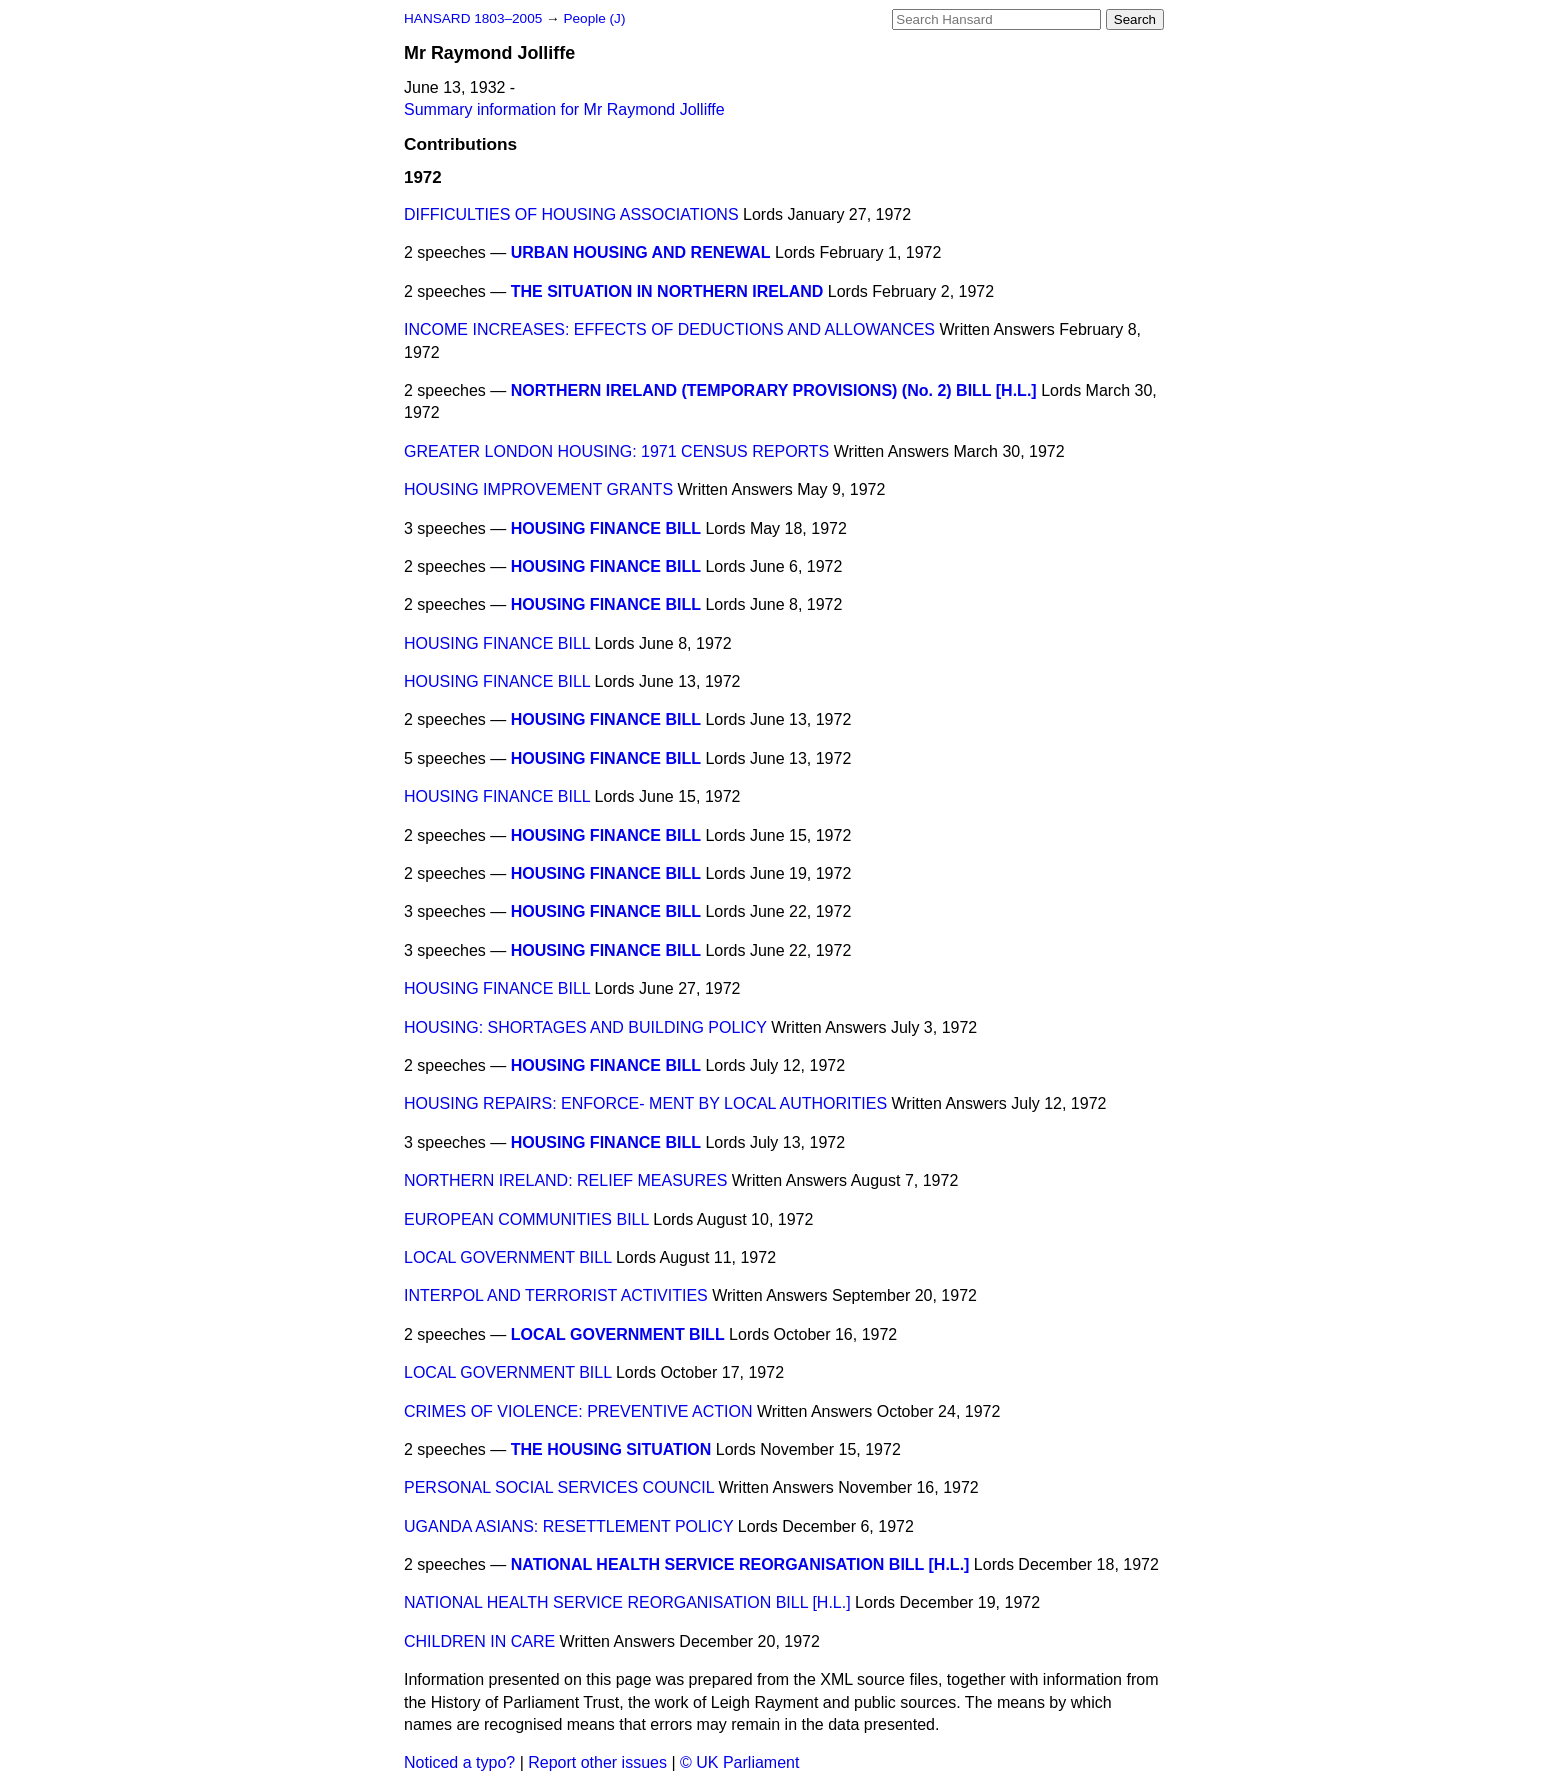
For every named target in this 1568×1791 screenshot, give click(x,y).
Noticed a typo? (459, 1762)
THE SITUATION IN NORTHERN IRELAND (667, 291)
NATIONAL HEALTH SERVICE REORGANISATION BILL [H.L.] (740, 1564)
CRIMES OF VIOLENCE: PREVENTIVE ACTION (578, 1411)
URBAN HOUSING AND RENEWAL (641, 252)
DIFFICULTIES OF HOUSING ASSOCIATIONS (571, 214)
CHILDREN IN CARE (479, 1641)
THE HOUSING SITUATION (611, 1449)
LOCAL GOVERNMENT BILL (507, 1257)
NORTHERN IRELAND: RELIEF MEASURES (565, 1180)
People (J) (594, 18)
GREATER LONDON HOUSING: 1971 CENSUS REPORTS (616, 451)
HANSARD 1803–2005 (473, 18)
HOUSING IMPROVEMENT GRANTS (538, 489)
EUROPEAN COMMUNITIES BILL (526, 1219)
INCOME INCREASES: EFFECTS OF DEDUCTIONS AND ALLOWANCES (669, 329)
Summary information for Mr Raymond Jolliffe (564, 109)
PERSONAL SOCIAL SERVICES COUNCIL (559, 1487)
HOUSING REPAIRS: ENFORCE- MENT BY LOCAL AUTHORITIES (645, 1103)
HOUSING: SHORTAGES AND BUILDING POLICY (585, 1027)
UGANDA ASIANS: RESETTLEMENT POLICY (568, 1526)
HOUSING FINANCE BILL (606, 528)
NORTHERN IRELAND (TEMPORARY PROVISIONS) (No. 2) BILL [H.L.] (774, 390)
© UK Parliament (739, 1762)
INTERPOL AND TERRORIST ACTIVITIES (556, 1295)
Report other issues (597, 1762)
